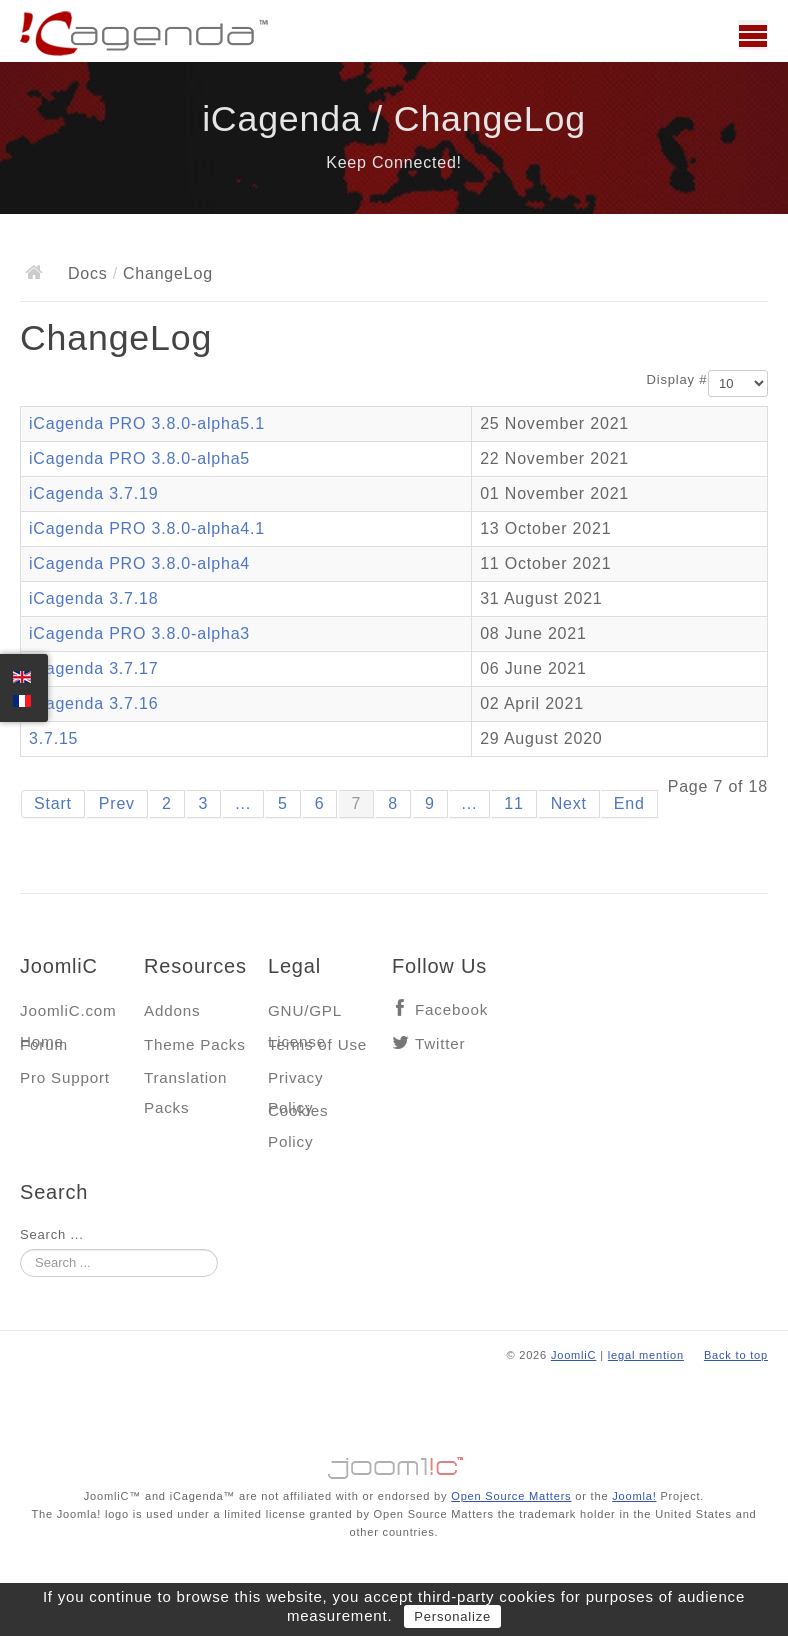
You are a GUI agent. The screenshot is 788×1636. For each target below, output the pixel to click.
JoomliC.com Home (68, 1015)
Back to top (736, 1355)
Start (53, 803)
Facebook (451, 1009)
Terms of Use (317, 1044)
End (629, 803)
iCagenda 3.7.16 (93, 703)
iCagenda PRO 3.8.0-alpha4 (139, 563)
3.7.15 (53, 738)
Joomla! (634, 1496)
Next (569, 803)
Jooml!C (394, 1463)
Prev (117, 803)
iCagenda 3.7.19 (93, 493)
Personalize (452, 1616)
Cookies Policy (298, 1115)
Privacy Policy (295, 1082)
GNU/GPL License (304, 1015)
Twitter (440, 1043)
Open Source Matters (511, 1496)
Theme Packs (195, 1044)
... (243, 803)
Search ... (52, 1234)
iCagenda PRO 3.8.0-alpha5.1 (147, 423)
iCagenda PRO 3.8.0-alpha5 (139, 458)
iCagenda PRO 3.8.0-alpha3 (139, 633)
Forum (44, 1044)
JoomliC (574, 1355)
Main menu (753, 35)
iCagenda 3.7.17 (93, 668)
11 (513, 803)
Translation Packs (185, 1082)
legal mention (646, 1355)
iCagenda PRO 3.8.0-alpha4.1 (147, 528)
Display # (677, 379)
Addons (172, 1010)
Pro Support (65, 1077)
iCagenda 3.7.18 (93, 598)
